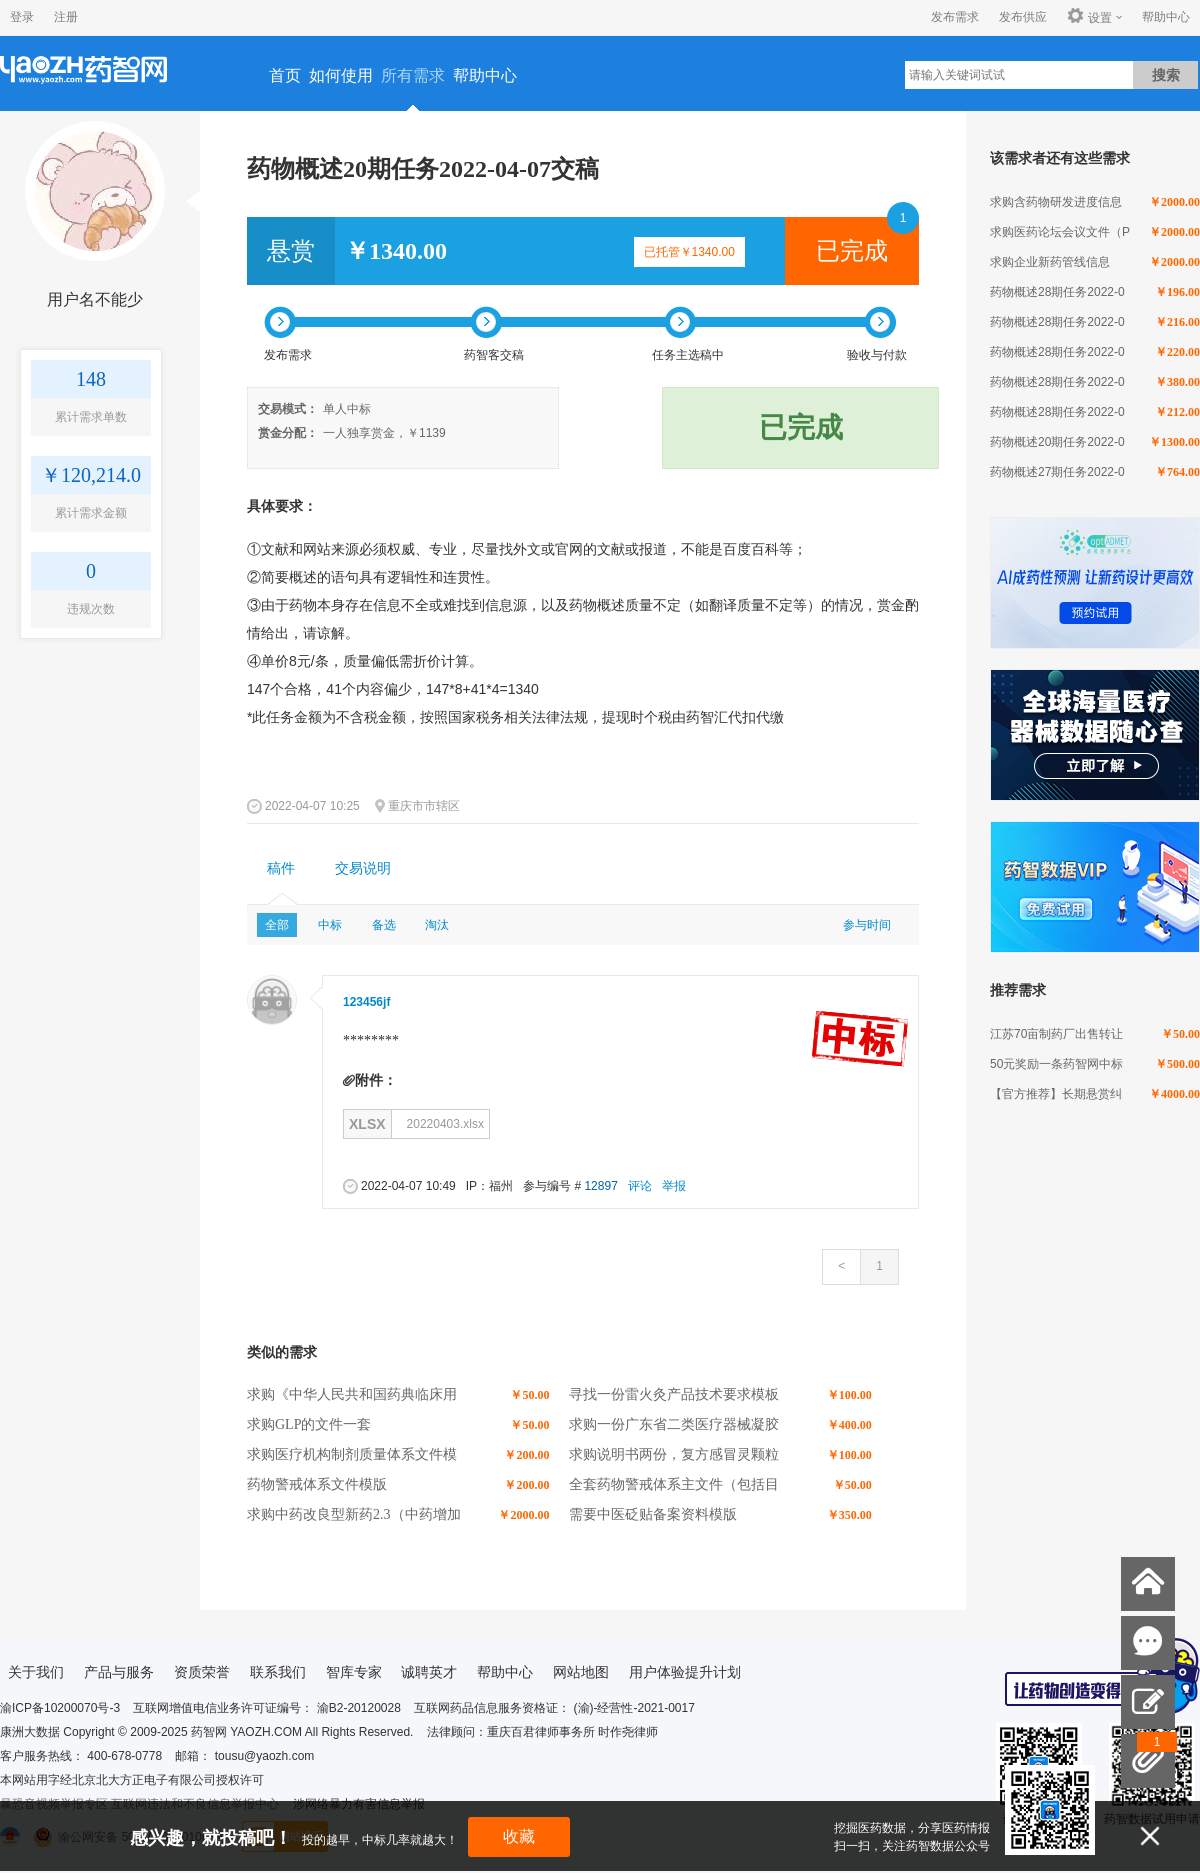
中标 (330, 925)
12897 (600, 1186)
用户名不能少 (95, 299)
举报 (674, 1186)
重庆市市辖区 (424, 806)
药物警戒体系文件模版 (317, 1484)
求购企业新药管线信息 (1050, 262)
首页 (285, 75)
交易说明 (363, 868)
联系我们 (278, 1672)
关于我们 (36, 1672)
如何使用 (341, 75)
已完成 (852, 251)
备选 (384, 925)
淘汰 (437, 925)
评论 (640, 1186)
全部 (277, 925)
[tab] (281, 869)
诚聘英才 (429, 1672)
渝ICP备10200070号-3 (60, 1708)
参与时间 (867, 925)
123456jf (366, 1002)
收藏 (519, 1836)
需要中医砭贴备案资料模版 (653, 1514)
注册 (66, 17)
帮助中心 (1166, 17)
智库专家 (354, 1672)
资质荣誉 (202, 1672)
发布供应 (1023, 17)
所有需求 (413, 75)
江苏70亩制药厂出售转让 (1056, 1034)
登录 (22, 17)
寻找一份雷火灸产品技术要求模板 (674, 1394)
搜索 (1166, 75)
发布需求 (955, 17)
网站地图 (581, 1672)
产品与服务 (119, 1672)
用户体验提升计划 (685, 1672)
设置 (1089, 17)
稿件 (281, 868)
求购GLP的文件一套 (309, 1424)
